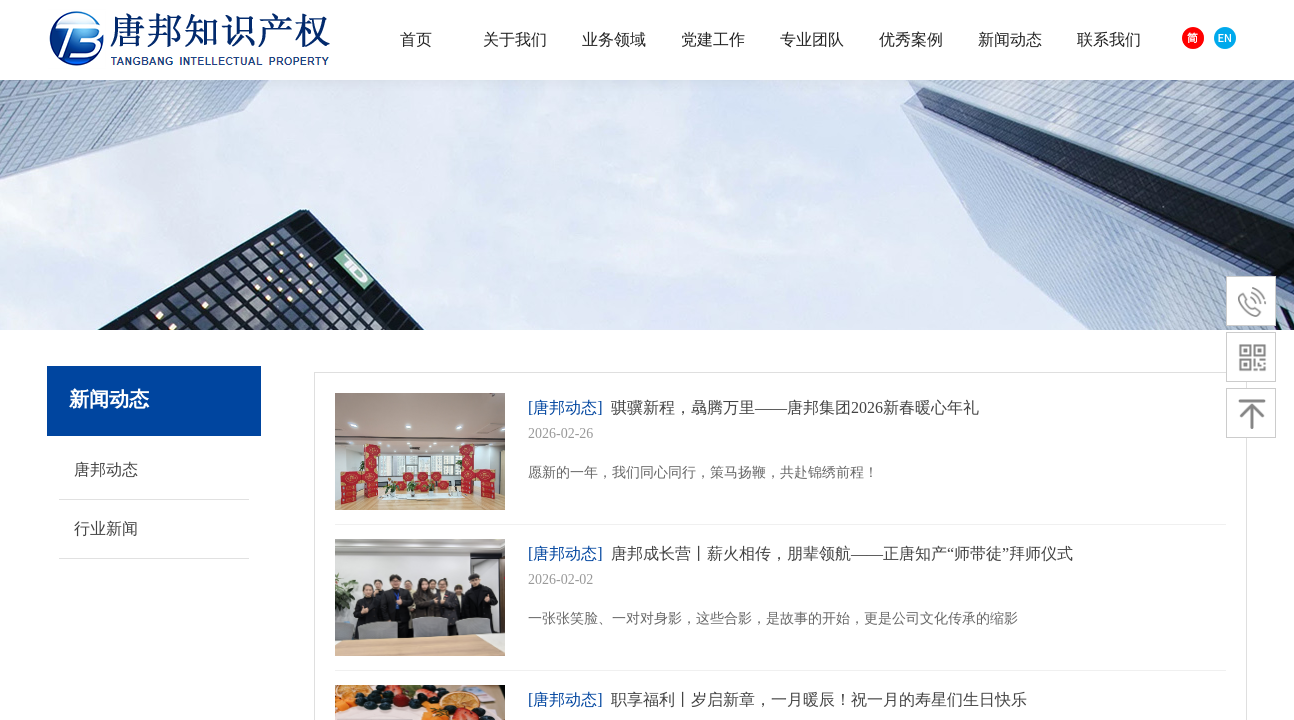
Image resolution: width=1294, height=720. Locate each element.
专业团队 (812, 39)
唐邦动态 (106, 469)
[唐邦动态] (565, 407)
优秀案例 (911, 39)
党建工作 (713, 39)
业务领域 (614, 39)
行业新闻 (106, 528)
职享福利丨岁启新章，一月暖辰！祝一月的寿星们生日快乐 (819, 699)
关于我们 (515, 39)
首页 (416, 39)
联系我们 (1109, 39)
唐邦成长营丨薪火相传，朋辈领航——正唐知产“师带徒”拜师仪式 (842, 553)
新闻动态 (1010, 39)
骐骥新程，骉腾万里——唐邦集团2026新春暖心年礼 (795, 407)
